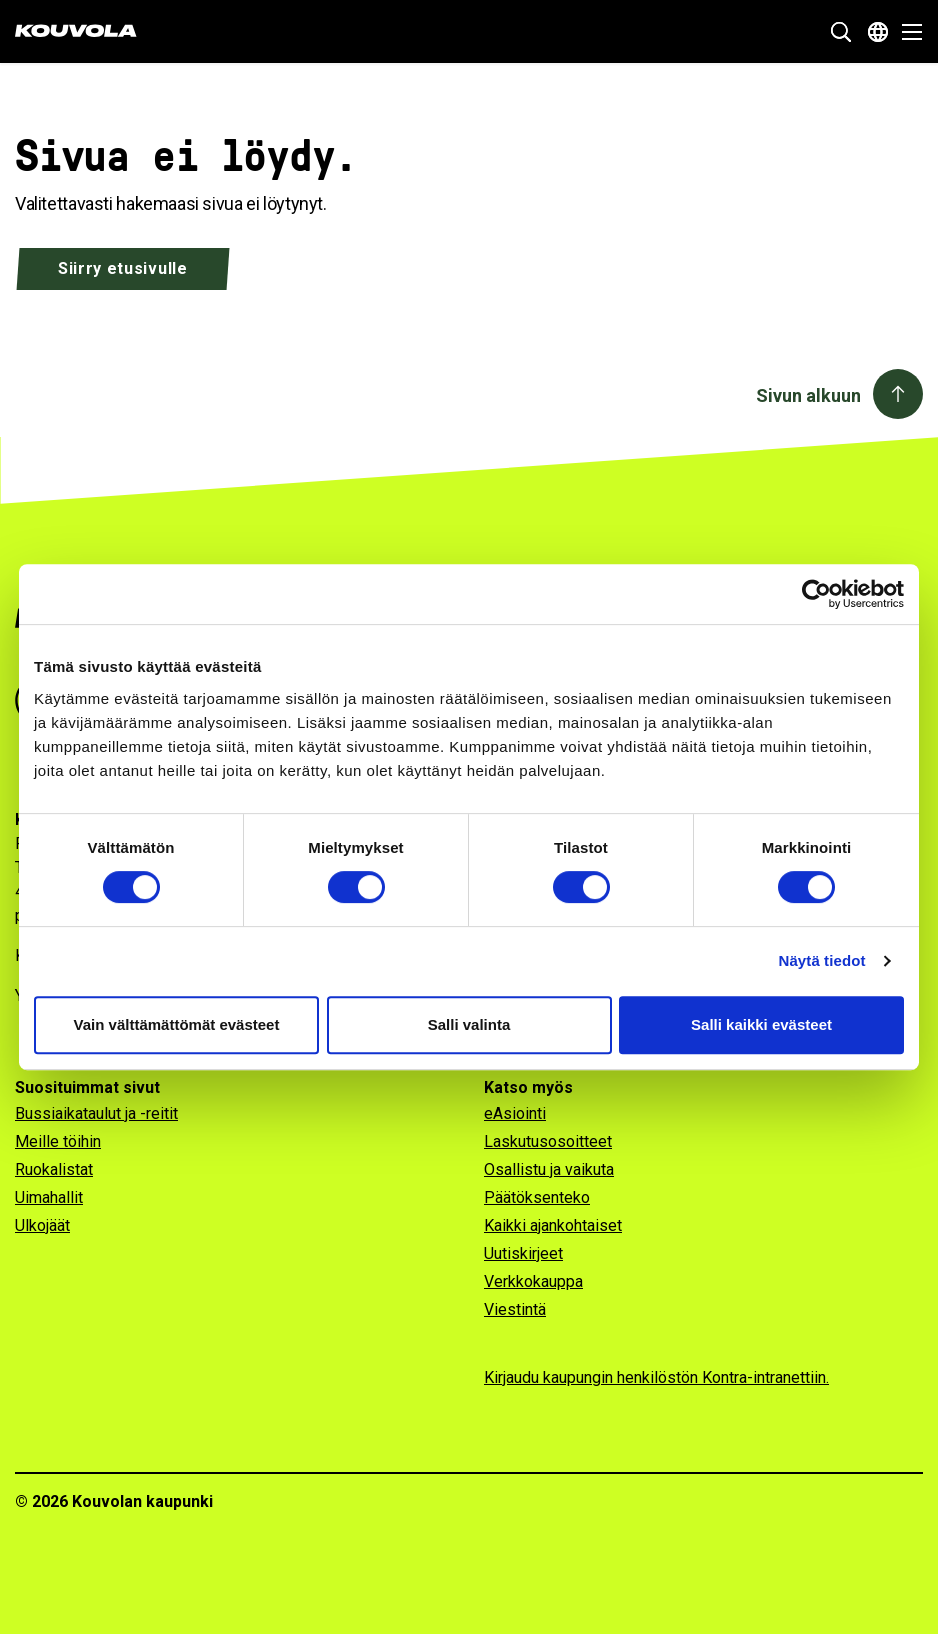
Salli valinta (469, 1024)
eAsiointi (515, 1113)
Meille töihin (58, 1141)
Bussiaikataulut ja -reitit (96, 1113)
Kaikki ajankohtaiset (553, 1225)
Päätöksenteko (537, 1197)
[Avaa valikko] (906, 32)
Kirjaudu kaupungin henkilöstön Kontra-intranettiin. (656, 1377)
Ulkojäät (42, 1225)
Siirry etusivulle (123, 268)
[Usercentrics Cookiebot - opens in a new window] (816, 594)
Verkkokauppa (533, 1281)
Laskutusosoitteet (548, 1141)
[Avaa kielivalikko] (878, 32)
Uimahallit (49, 1197)
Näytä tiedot (822, 960)
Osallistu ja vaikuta (549, 1169)
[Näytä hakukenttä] (841, 32)
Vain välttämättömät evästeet (177, 1024)
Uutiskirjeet (523, 1253)
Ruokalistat (54, 1169)
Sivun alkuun (808, 395)
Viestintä (515, 1309)
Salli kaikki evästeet (761, 1024)
